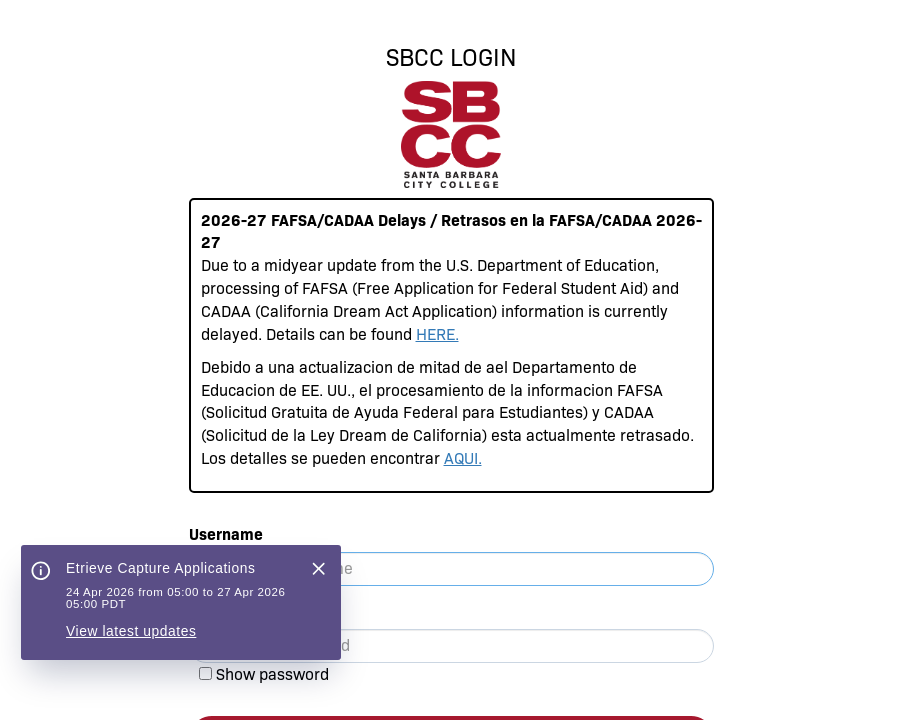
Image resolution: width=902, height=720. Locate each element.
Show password (272, 674)
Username (226, 534)
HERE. (437, 334)
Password (225, 611)
